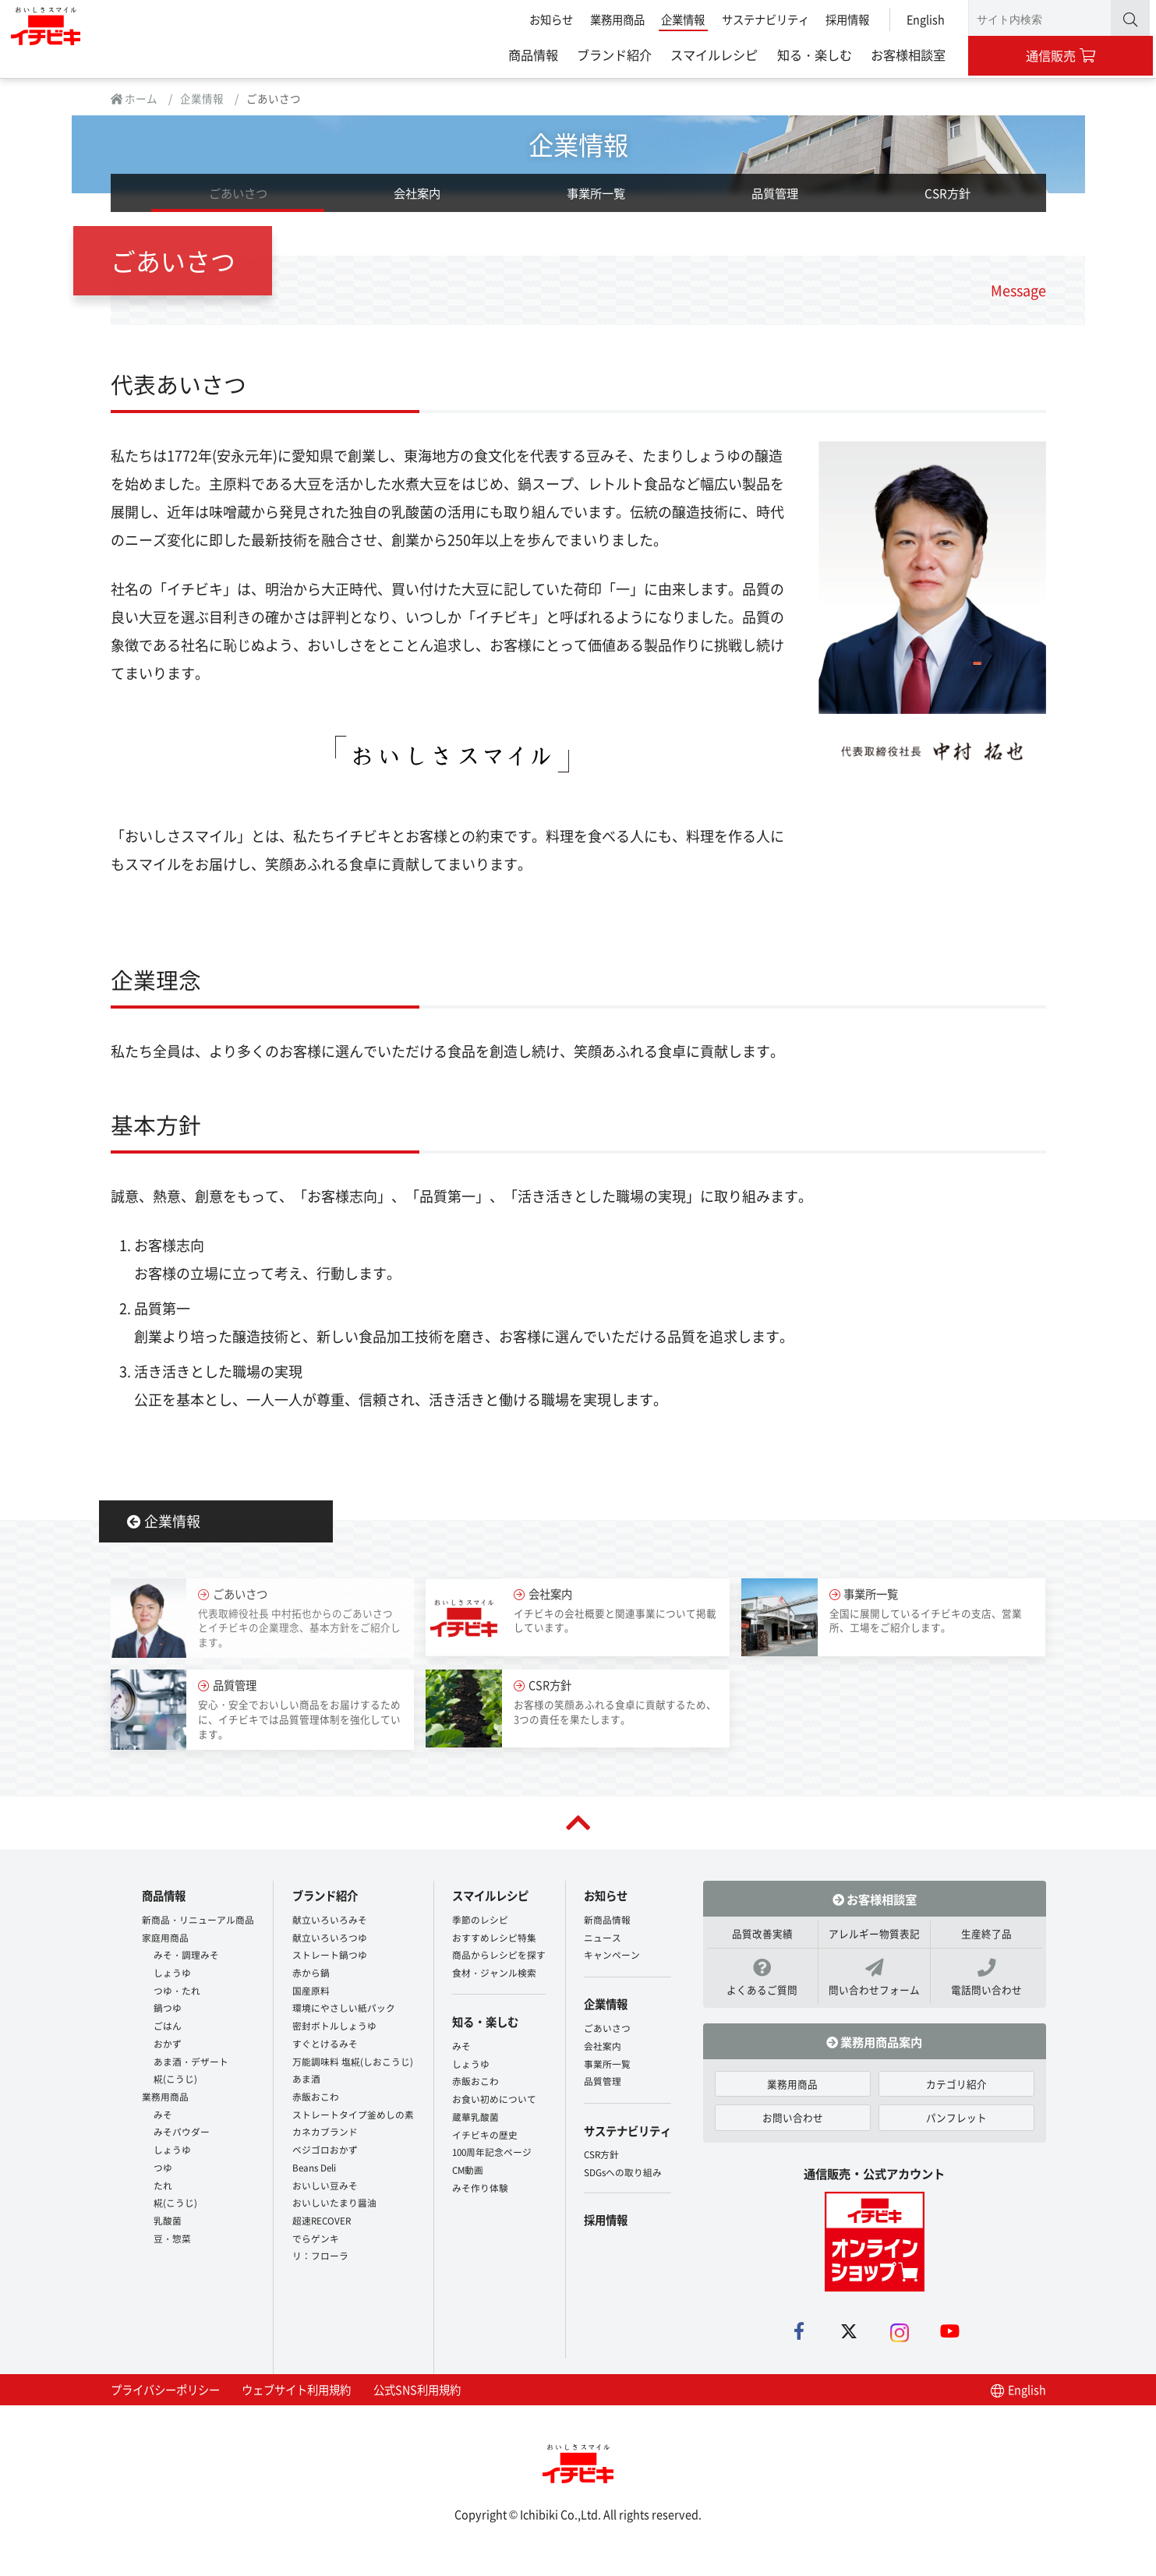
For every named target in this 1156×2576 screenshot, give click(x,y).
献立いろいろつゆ (329, 1938)
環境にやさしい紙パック (343, 2009)
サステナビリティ (762, 19)
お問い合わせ (792, 2127)
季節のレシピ (480, 1921)
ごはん (168, 2027)
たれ (163, 2186)
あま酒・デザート (191, 2062)
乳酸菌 (168, 2222)
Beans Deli (314, 2168)
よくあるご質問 (762, 1987)
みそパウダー (182, 2133)
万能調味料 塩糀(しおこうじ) (352, 2062)
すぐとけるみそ (325, 2044)
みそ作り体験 (480, 2181)
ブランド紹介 (611, 54)
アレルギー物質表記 (874, 1943)
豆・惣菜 (172, 2239)
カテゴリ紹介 (956, 2093)
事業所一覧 (596, 201)
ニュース (602, 1938)
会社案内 (417, 201)
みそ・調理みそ (186, 1956)
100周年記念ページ (492, 2146)
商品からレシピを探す (499, 1956)
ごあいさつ (238, 201)
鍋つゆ (168, 2009)
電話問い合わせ (986, 1987)
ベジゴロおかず (325, 2151)
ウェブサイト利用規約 (296, 2399)
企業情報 (680, 19)
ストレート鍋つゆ (329, 1956)
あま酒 (306, 2080)
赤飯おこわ (315, 2097)
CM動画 (467, 2164)
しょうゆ (172, 1974)
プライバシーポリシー (165, 2399)
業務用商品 (613, 19)
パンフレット (956, 2127)
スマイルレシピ (711, 54)
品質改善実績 (762, 1943)
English (922, 19)
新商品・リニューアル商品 (198, 1921)
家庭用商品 (165, 1938)
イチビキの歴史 (485, 2128)
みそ (163, 2115)
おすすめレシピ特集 (494, 1938)
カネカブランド (325, 2133)
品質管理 (774, 201)
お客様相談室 (905, 54)
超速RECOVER (321, 2222)
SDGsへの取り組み (623, 2158)
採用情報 (844, 19)
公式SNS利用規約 (417, 2399)
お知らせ (548, 19)
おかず (168, 2044)
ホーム (134, 102)
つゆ (163, 2168)
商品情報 (530, 54)
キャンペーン (612, 1956)
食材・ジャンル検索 (494, 1974)
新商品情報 (607, 1921)
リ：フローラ (320, 2257)
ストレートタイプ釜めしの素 (353, 2115)
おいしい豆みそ (325, 2186)
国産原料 (311, 1991)
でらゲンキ (315, 2239)
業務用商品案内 (874, 2050)
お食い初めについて (494, 2093)
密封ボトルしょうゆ (334, 2027)
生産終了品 (986, 1943)
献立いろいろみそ (329, 1921)
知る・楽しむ (810, 54)
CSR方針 (947, 201)
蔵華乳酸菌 (475, 2110)
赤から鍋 (311, 1974)
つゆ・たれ (177, 1991)
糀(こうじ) (175, 2080)
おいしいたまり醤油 (334, 2204)
